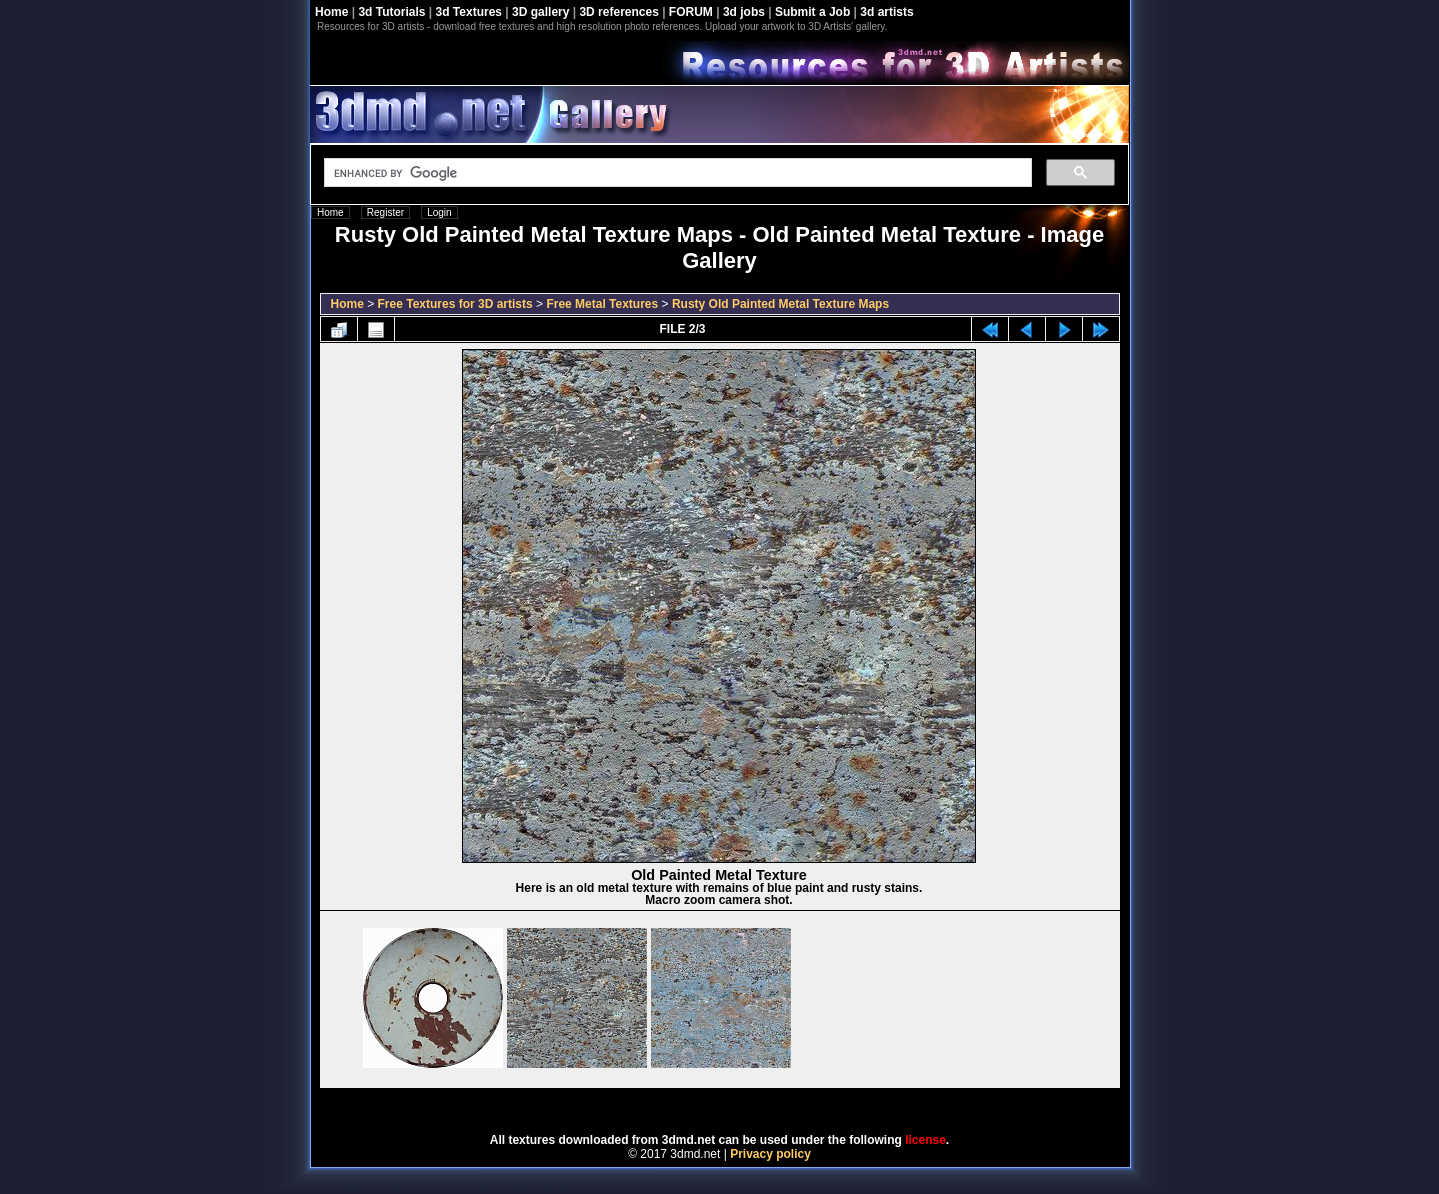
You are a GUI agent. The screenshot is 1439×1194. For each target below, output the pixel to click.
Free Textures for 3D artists (455, 304)
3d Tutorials (391, 12)
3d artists (886, 12)
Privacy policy (770, 1154)
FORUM (691, 12)
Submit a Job (812, 12)
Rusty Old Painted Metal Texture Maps (780, 304)
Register (385, 212)
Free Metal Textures (602, 304)
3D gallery (540, 12)
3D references (618, 12)
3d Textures (469, 12)
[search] (676, 173)
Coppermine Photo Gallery (744, 1104)
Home (331, 12)
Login (439, 212)
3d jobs (744, 12)
